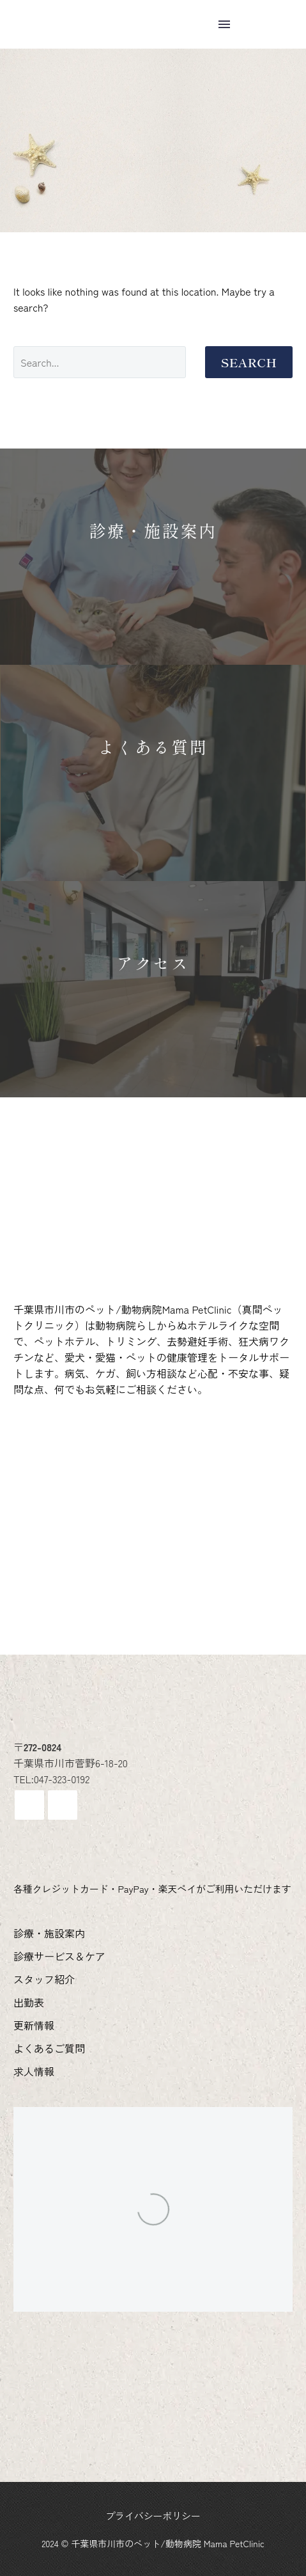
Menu (224, 24)
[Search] (99, 362)
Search (249, 361)
